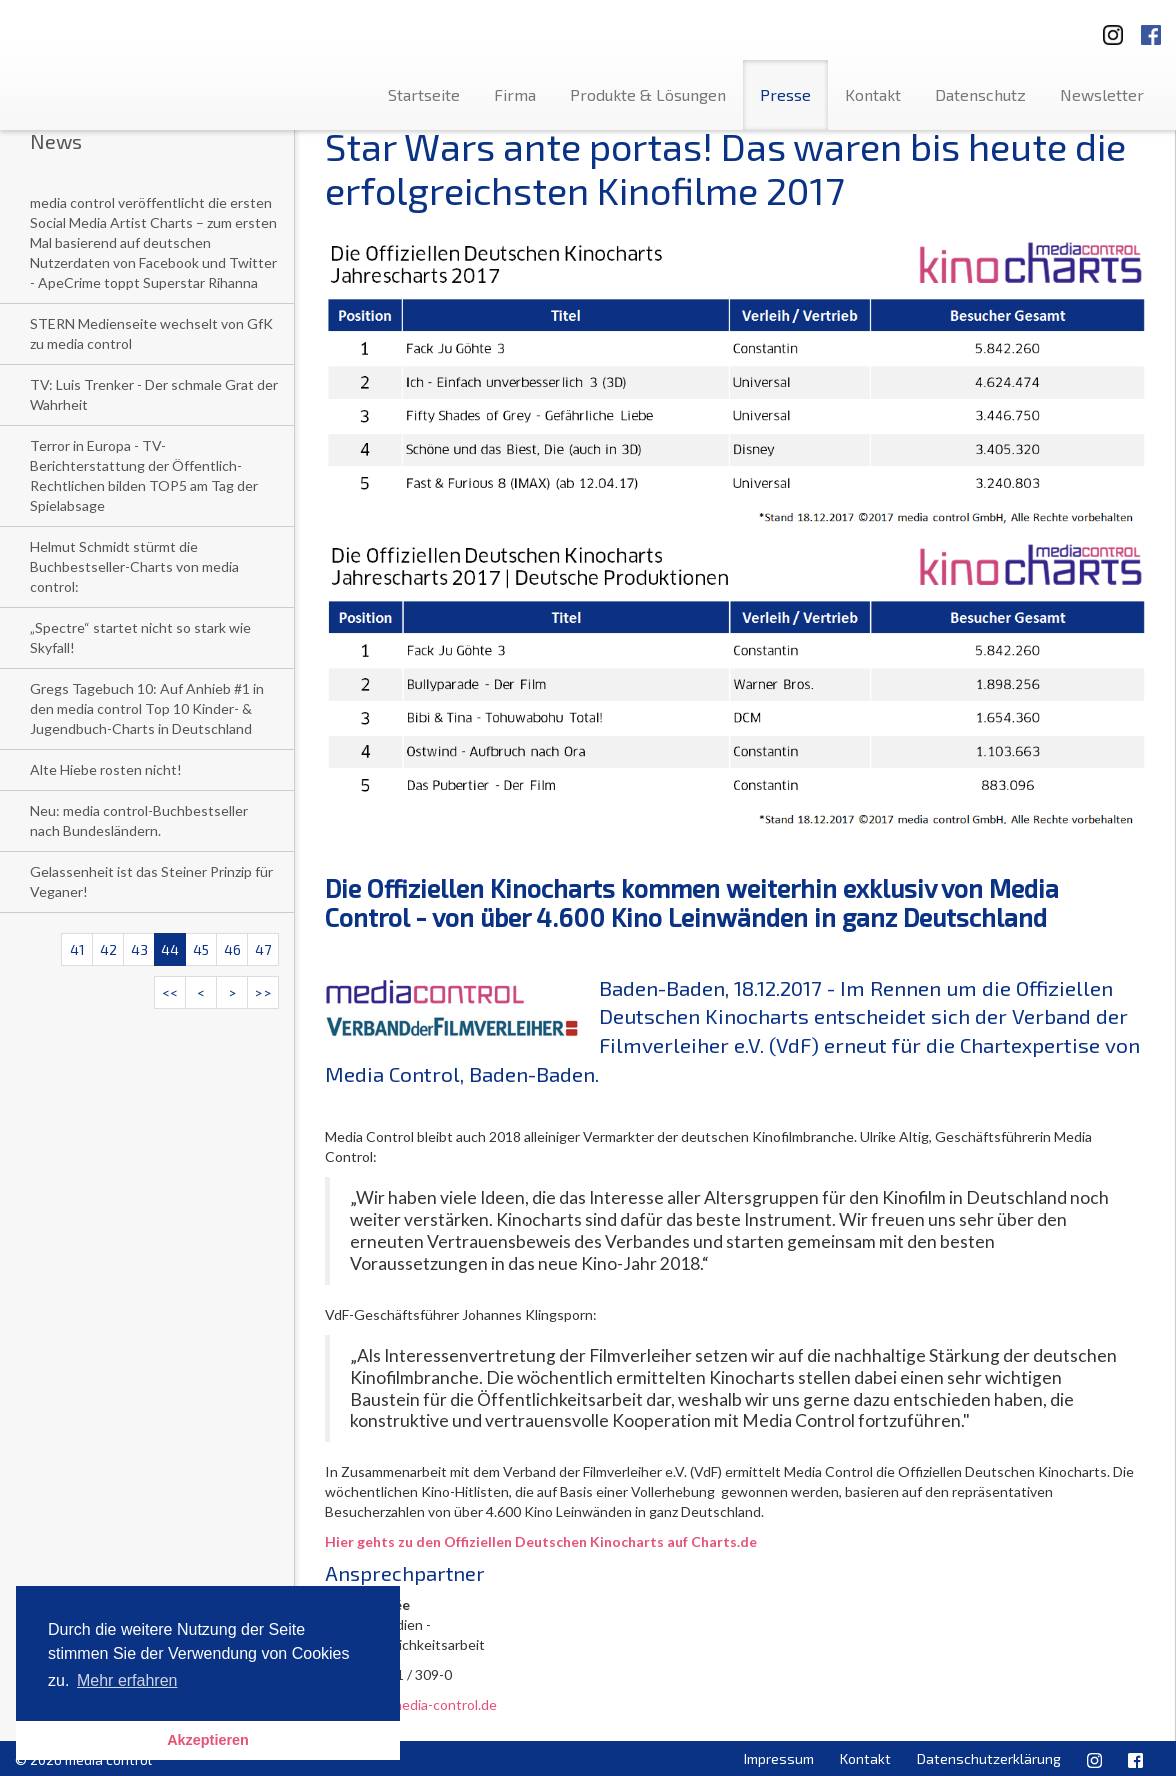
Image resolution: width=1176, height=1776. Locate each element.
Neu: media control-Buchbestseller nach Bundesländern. (139, 820)
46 (232, 949)
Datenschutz (980, 94)
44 (170, 949)
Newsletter (1102, 94)
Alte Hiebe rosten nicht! (106, 769)
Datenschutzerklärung (989, 1758)
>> (263, 992)
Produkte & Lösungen (648, 94)
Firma (515, 94)
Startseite (424, 94)
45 (201, 949)
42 (108, 949)
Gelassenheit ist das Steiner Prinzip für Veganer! (151, 881)
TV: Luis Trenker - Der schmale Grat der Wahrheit (154, 394)
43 (139, 949)
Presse (785, 94)
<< (170, 992)
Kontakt (873, 94)
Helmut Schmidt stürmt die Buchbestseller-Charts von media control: (134, 566)
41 (77, 949)
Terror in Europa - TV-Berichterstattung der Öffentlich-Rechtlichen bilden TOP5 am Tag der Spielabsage (144, 475)
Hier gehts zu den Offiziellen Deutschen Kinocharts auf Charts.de (541, 1541)
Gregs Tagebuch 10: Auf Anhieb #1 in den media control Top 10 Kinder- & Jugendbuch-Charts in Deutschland (147, 708)
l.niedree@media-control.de (411, 1704)
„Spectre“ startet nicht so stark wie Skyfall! (140, 637)
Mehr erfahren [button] (127, 1680)
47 (263, 949)
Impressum (779, 1758)
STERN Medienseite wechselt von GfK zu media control (151, 333)
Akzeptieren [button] (208, 1740)
